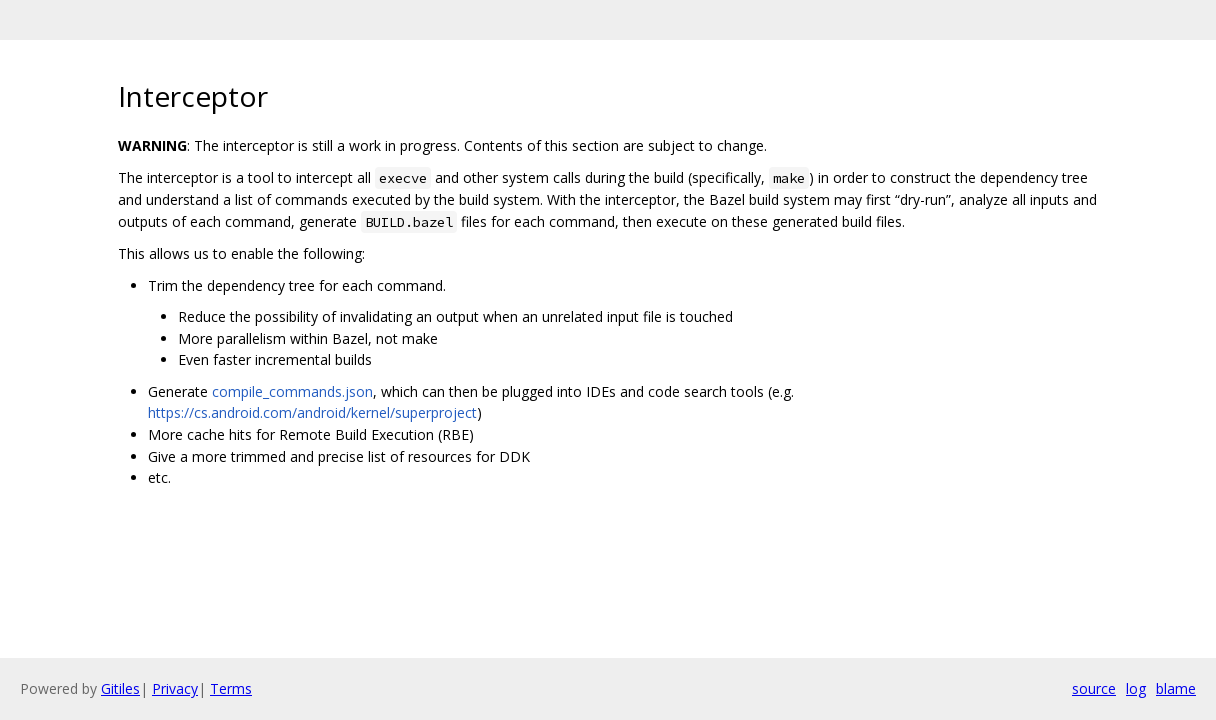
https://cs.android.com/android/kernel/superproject (312, 412)
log (1136, 688)
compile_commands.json (292, 391)
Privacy (175, 688)
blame (1176, 688)
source (1094, 688)
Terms (231, 688)
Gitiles (120, 688)
